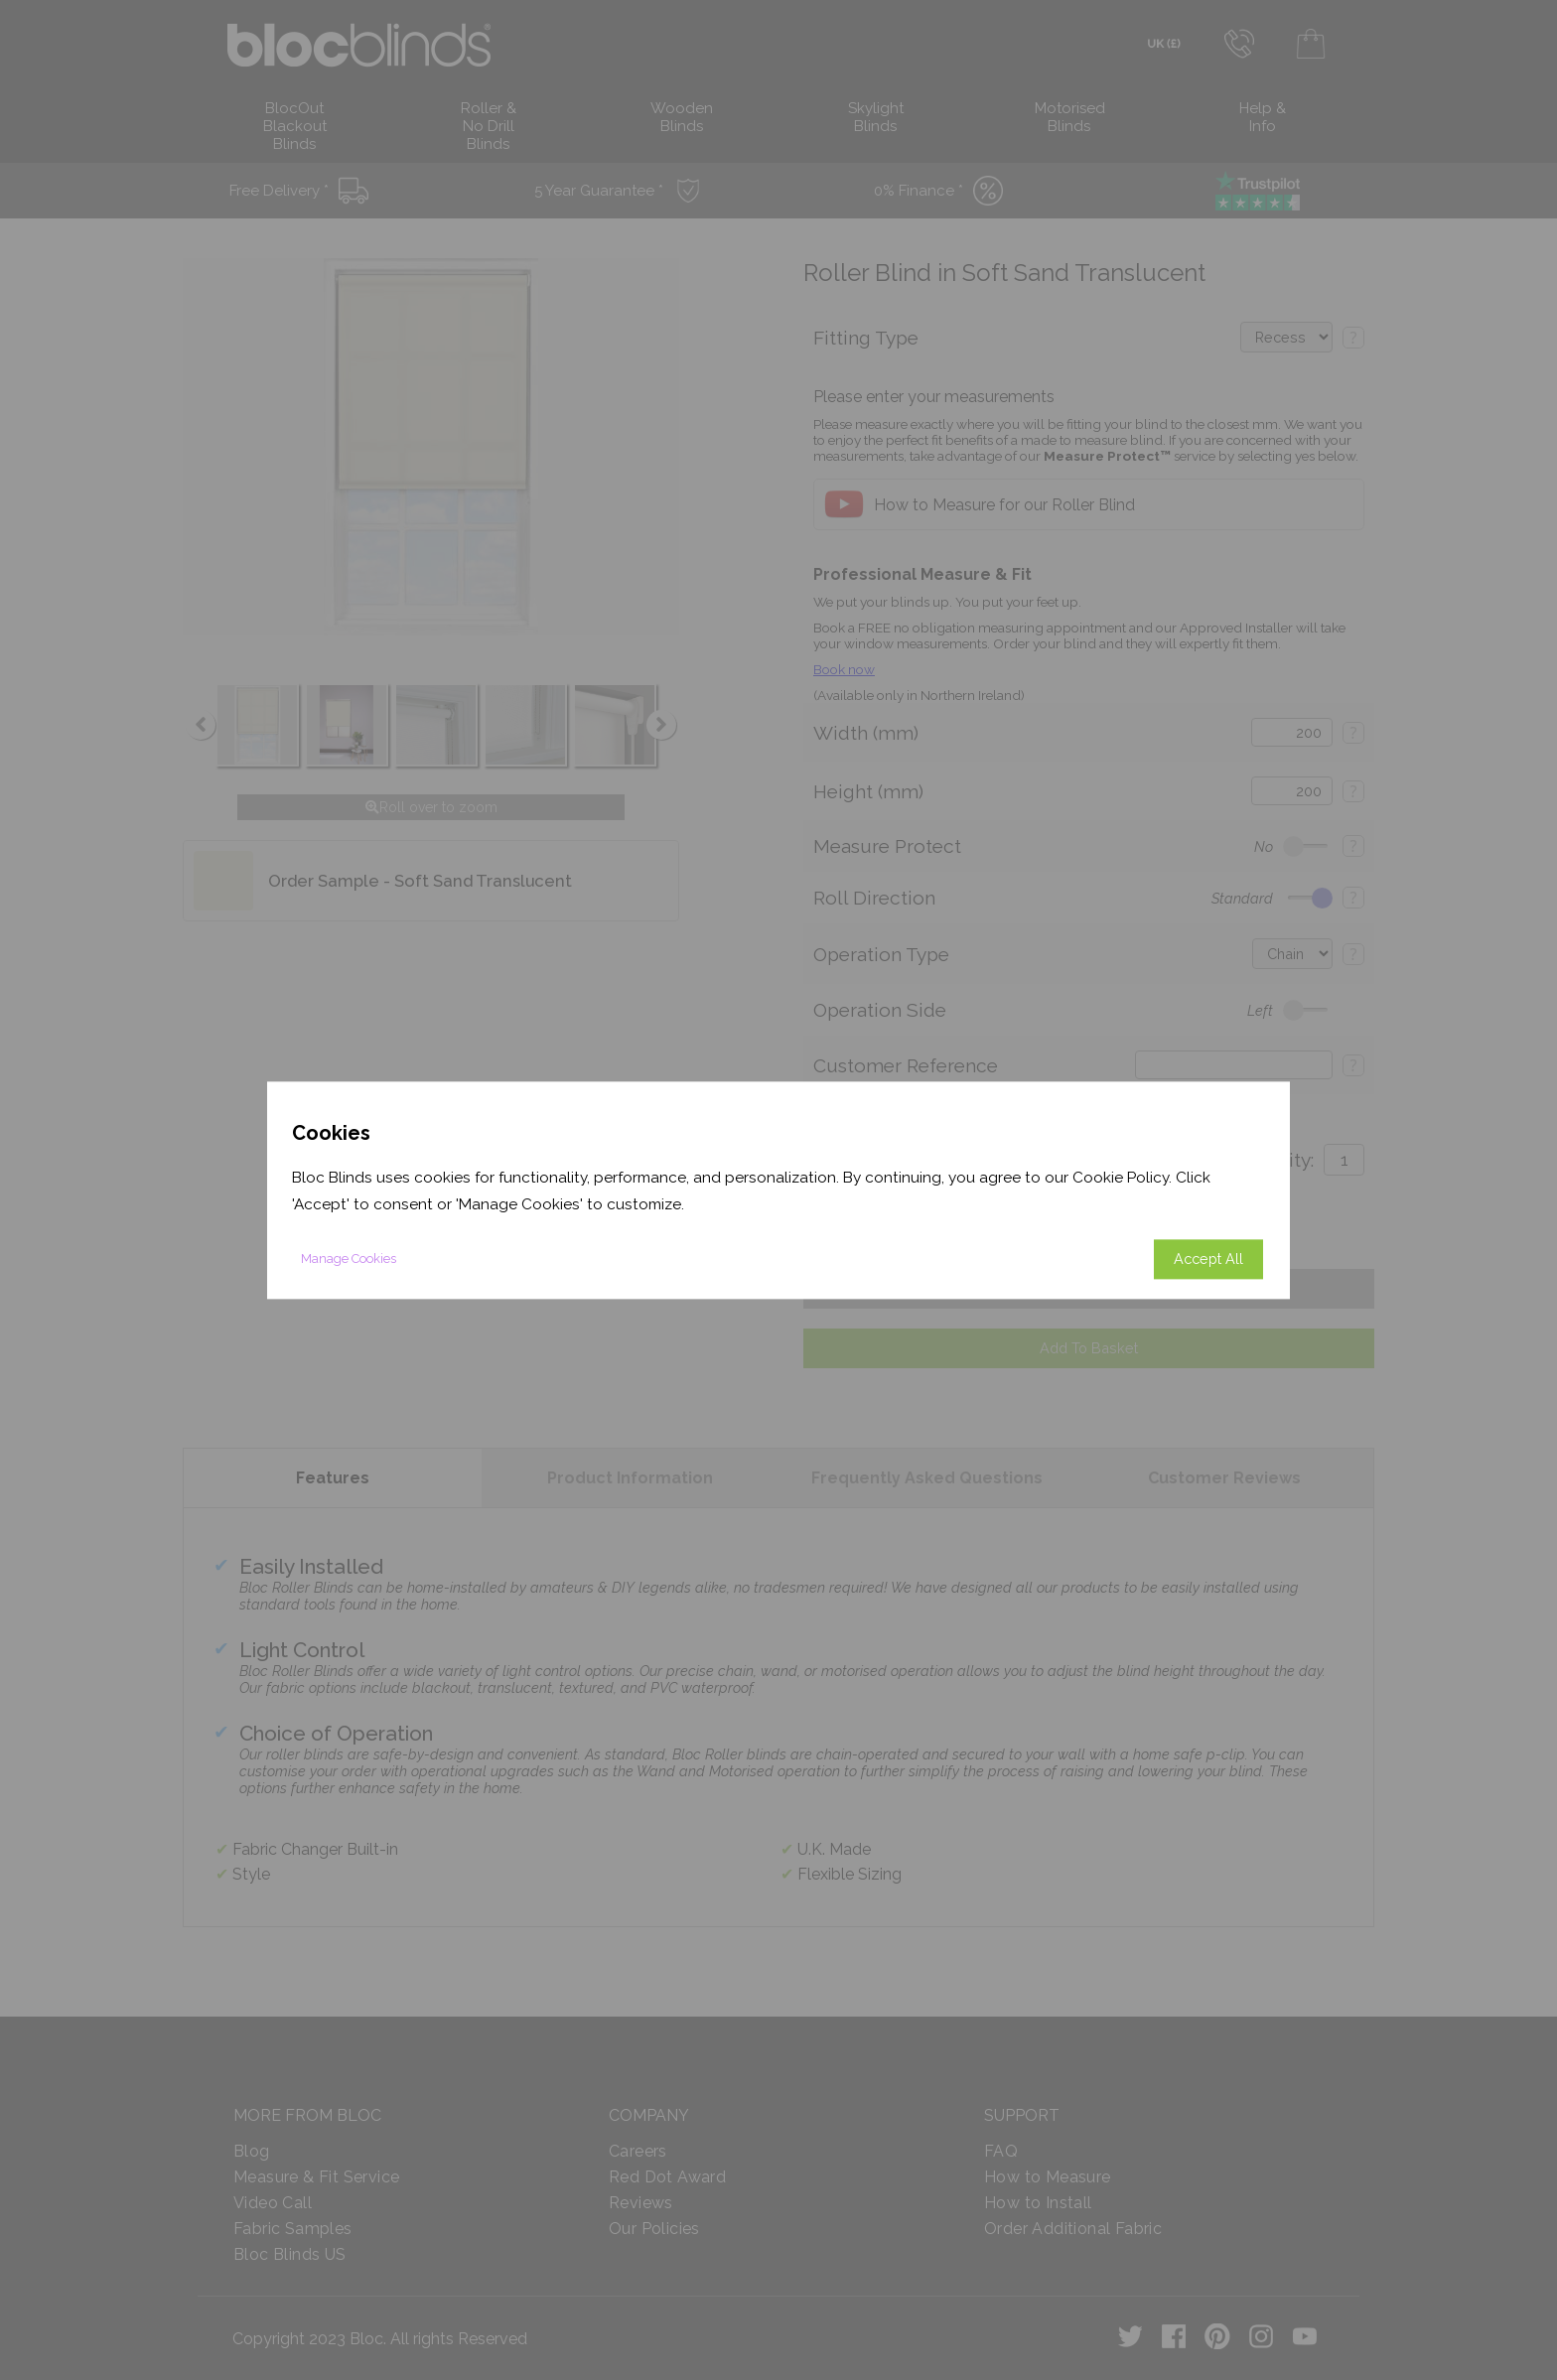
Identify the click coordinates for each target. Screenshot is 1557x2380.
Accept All (1208, 1258)
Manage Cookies (348, 1258)
